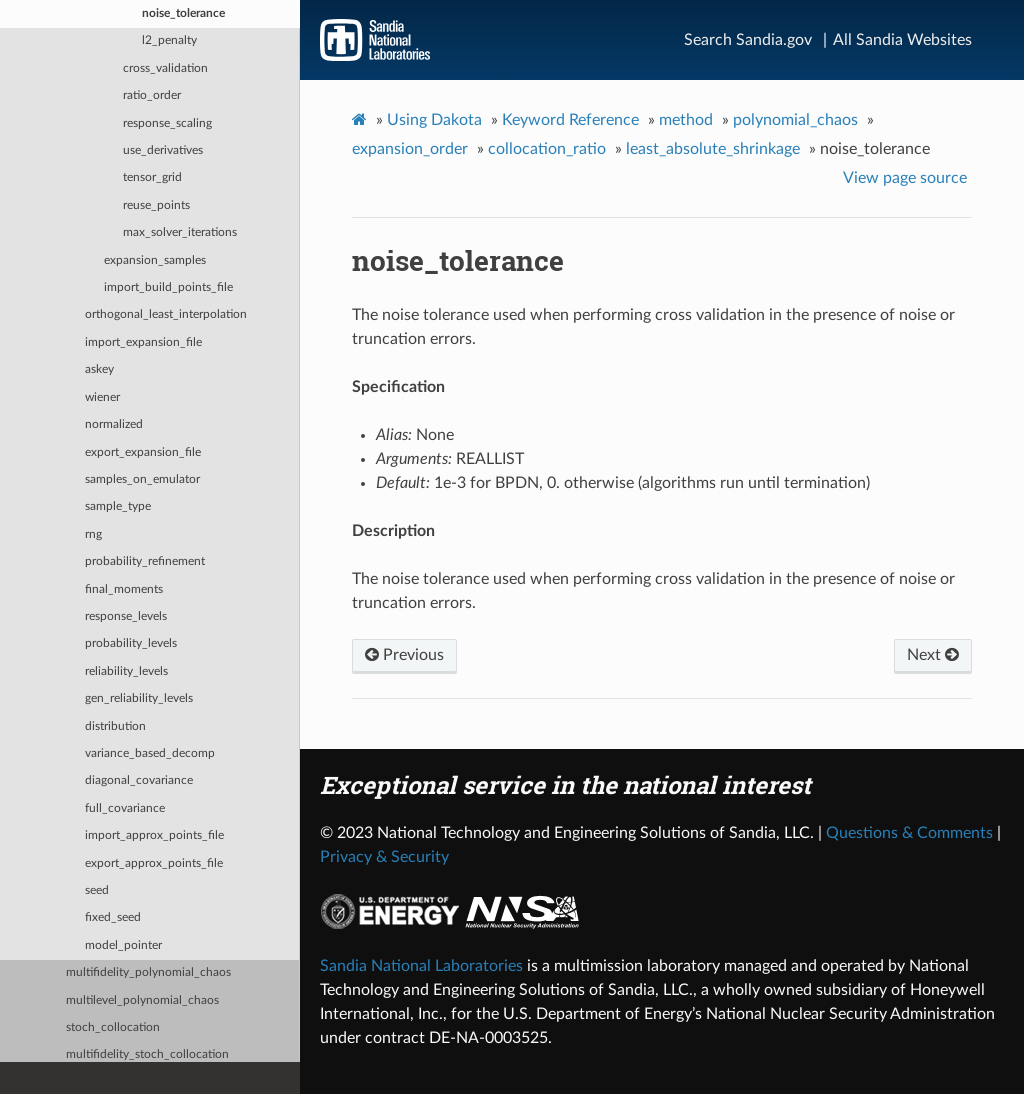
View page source (905, 178)
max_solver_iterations (180, 232)
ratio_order (152, 95)
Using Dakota (434, 120)
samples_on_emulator (142, 479)
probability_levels (131, 643)
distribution (115, 726)
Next (933, 655)
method (686, 120)
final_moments (124, 589)
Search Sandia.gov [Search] (748, 40)
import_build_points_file (168, 287)
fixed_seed (113, 917)
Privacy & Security (384, 857)
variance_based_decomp (150, 753)
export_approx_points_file (154, 863)
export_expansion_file (143, 452)
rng (93, 534)
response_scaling (167, 123)
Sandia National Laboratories (421, 966)
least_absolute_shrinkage (713, 149)
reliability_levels (126, 671)
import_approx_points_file (154, 835)
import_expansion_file (143, 342)
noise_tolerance (183, 13)
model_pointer (123, 945)
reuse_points (156, 205)
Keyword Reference (570, 120)
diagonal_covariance (139, 780)
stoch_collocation (113, 1027)
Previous (404, 655)
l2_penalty (169, 40)
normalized (114, 424)
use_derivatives (163, 150)
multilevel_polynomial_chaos (142, 1000)
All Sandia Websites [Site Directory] (902, 40)
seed (97, 890)
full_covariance (125, 808)
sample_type (118, 506)
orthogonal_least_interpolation (166, 314)
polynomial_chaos (795, 120)
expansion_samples (155, 260)
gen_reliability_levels (139, 698)
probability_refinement (145, 561)
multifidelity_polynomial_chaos (148, 972)
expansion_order (410, 149)
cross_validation (165, 68)
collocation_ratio (547, 149)
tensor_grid (152, 177)
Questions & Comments (909, 833)
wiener (102, 397)
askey (99, 369)
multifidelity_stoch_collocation (147, 1054)
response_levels (126, 616)
